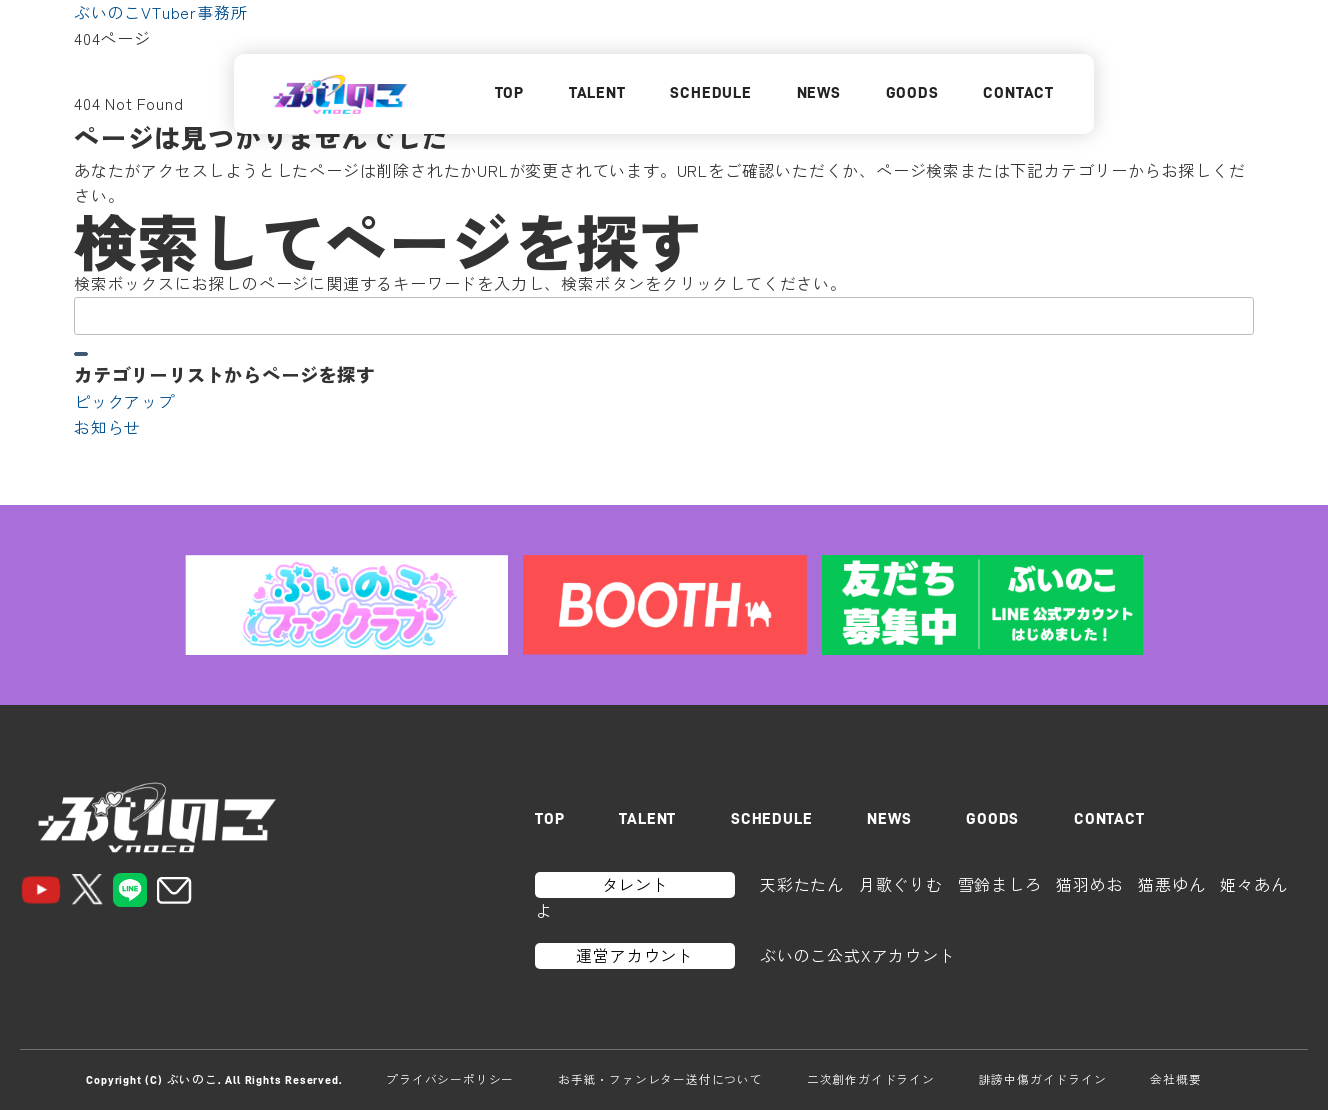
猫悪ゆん (1171, 884)
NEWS (819, 93)
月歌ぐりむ (901, 884)
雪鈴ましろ (1000, 884)
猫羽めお (1089, 884)
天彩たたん (802, 884)
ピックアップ (124, 401)
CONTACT (1018, 93)
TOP (509, 93)
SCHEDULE (710, 93)
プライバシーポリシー (450, 1079)
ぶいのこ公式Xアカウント (858, 955)
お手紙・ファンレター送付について (660, 1079)
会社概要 (1175, 1079)
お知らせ (107, 427)
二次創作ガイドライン (871, 1079)
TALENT (597, 93)
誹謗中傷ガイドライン (1043, 1079)
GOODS (912, 93)
